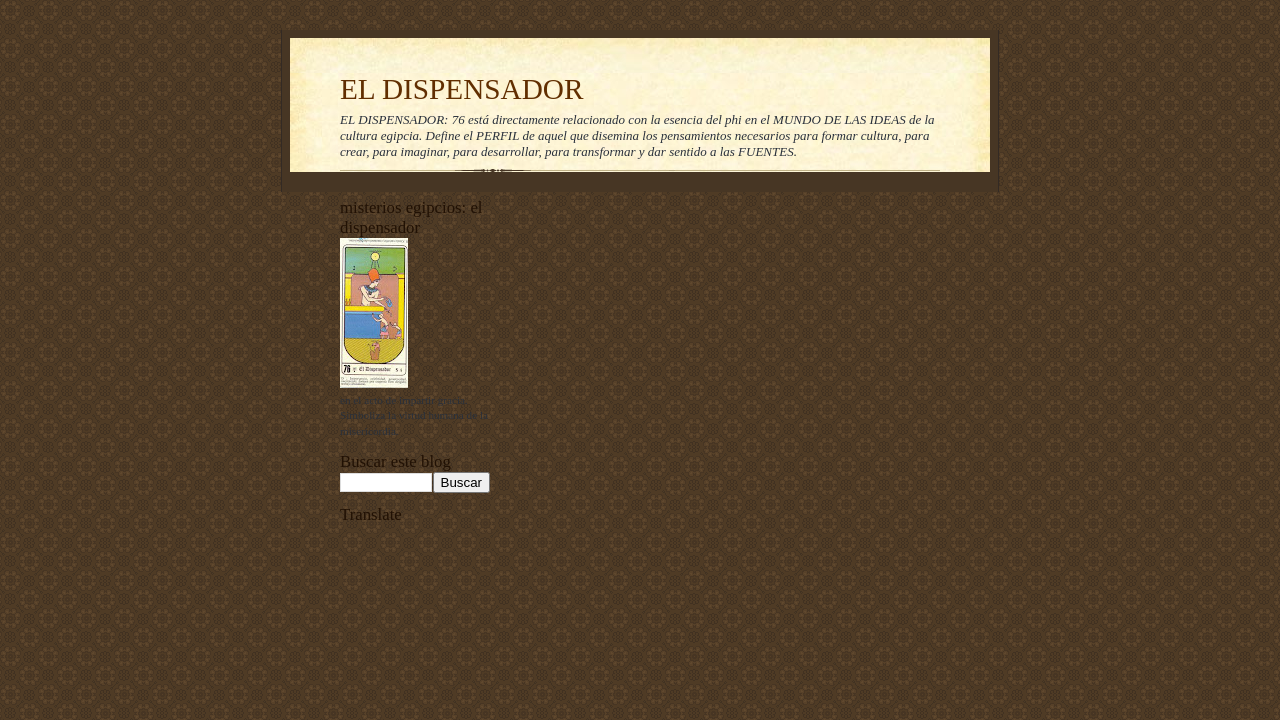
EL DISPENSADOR (462, 89)
